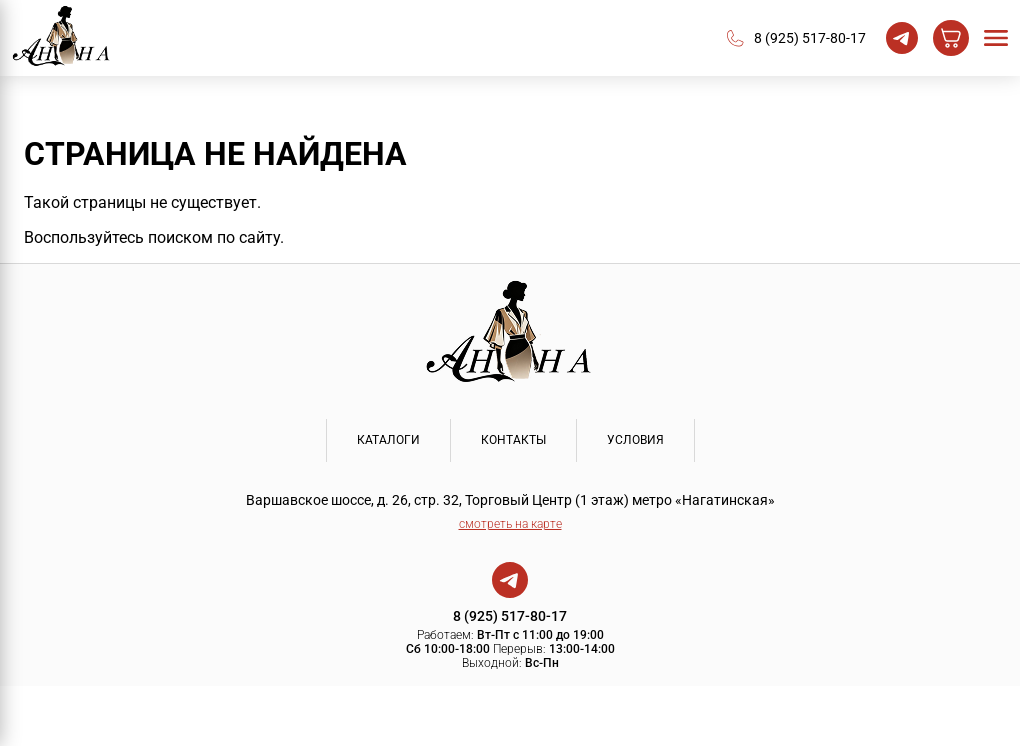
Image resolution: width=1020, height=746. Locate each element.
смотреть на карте (510, 524)
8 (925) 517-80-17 (796, 38)
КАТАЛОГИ (388, 440)
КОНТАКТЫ (513, 440)
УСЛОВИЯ (635, 440)
